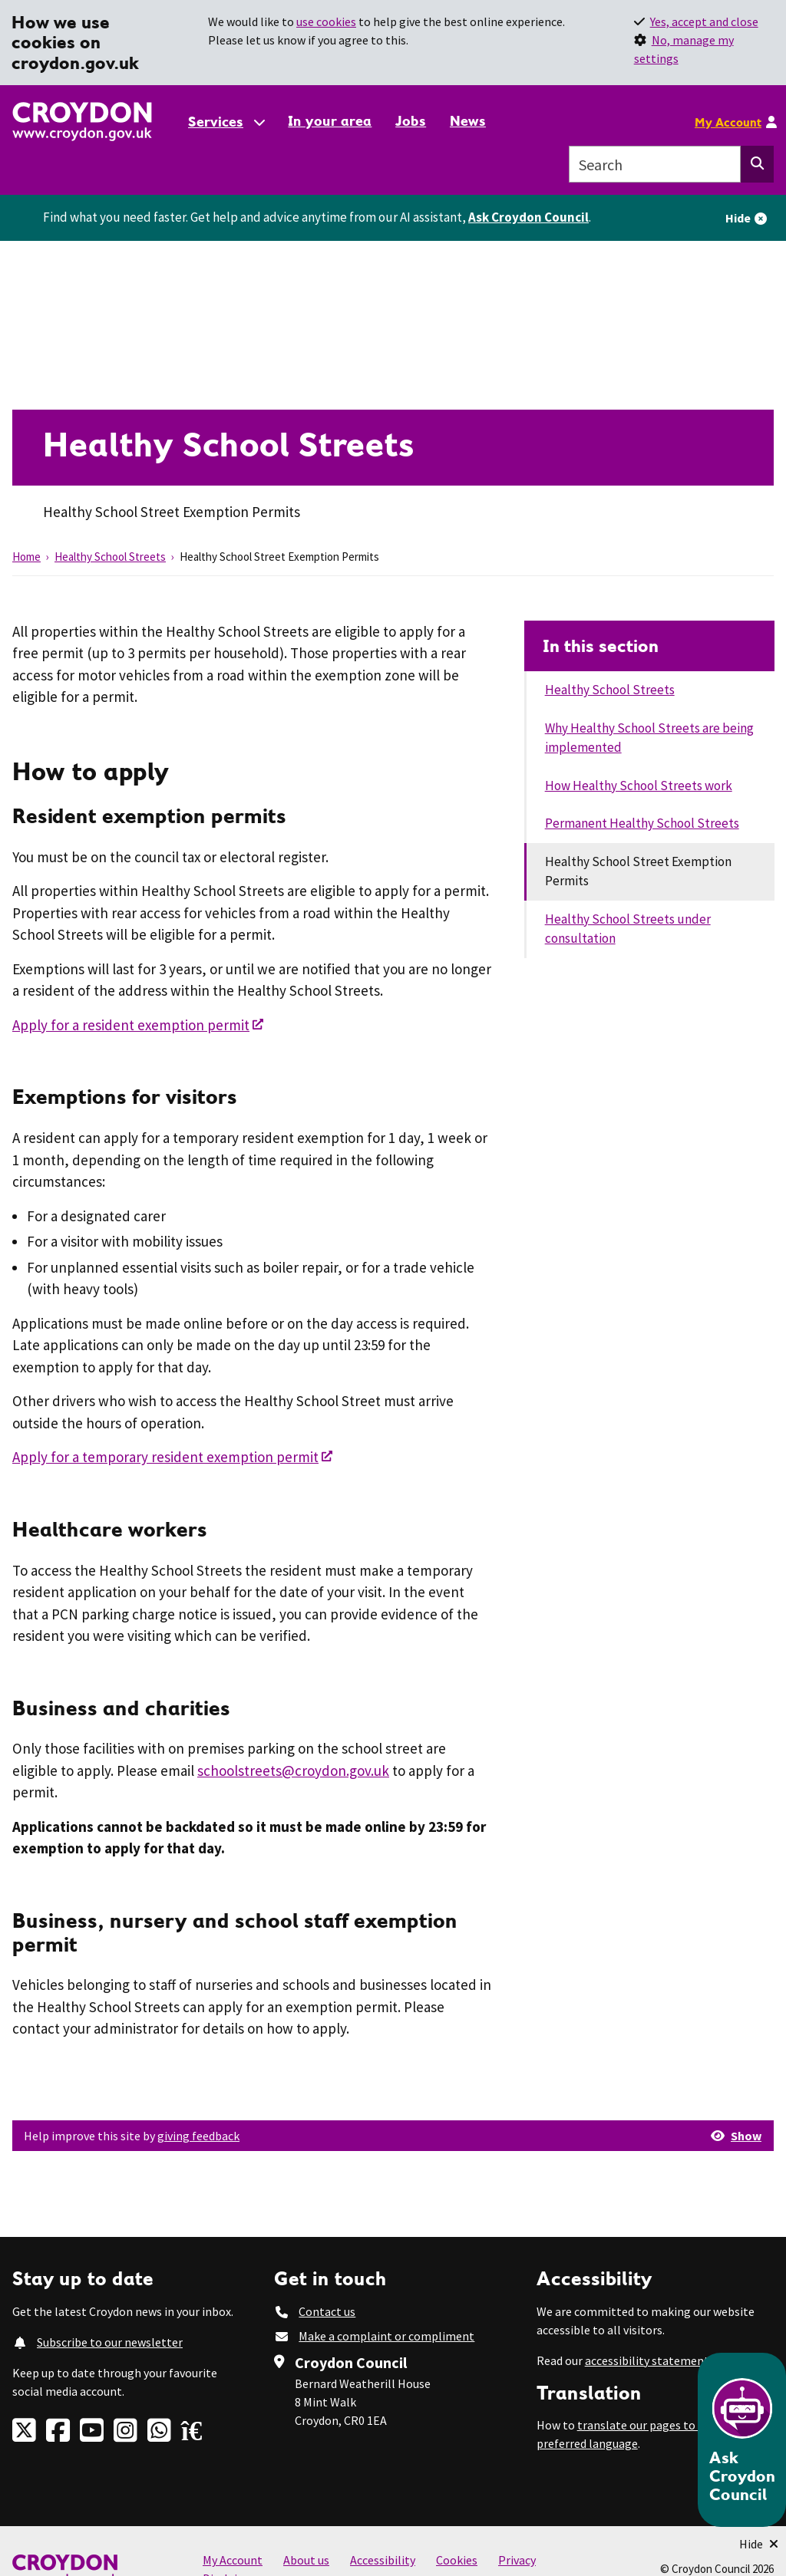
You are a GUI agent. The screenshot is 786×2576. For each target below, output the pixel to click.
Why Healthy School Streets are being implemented (649, 738)
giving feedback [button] (198, 2135)
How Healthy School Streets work (638, 785)
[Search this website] (757, 164)
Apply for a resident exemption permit (130, 1025)
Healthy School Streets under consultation (628, 929)
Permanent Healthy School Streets (642, 823)
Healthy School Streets (110, 556)
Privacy (517, 2560)
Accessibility (382, 2560)
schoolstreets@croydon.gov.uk (293, 1770)
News (468, 121)
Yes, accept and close (704, 21)
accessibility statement (647, 2360)
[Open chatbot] (742, 2440)
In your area (330, 121)
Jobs (410, 121)
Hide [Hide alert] (738, 218)
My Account (728, 122)
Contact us (327, 2311)
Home (26, 556)
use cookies (326, 21)
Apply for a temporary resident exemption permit (165, 1457)
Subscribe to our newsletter (110, 2342)
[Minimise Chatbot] (758, 2544)
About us (306, 2560)
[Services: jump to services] (225, 121)
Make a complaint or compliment (386, 2336)
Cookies (456, 2560)
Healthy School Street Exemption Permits (638, 871)
